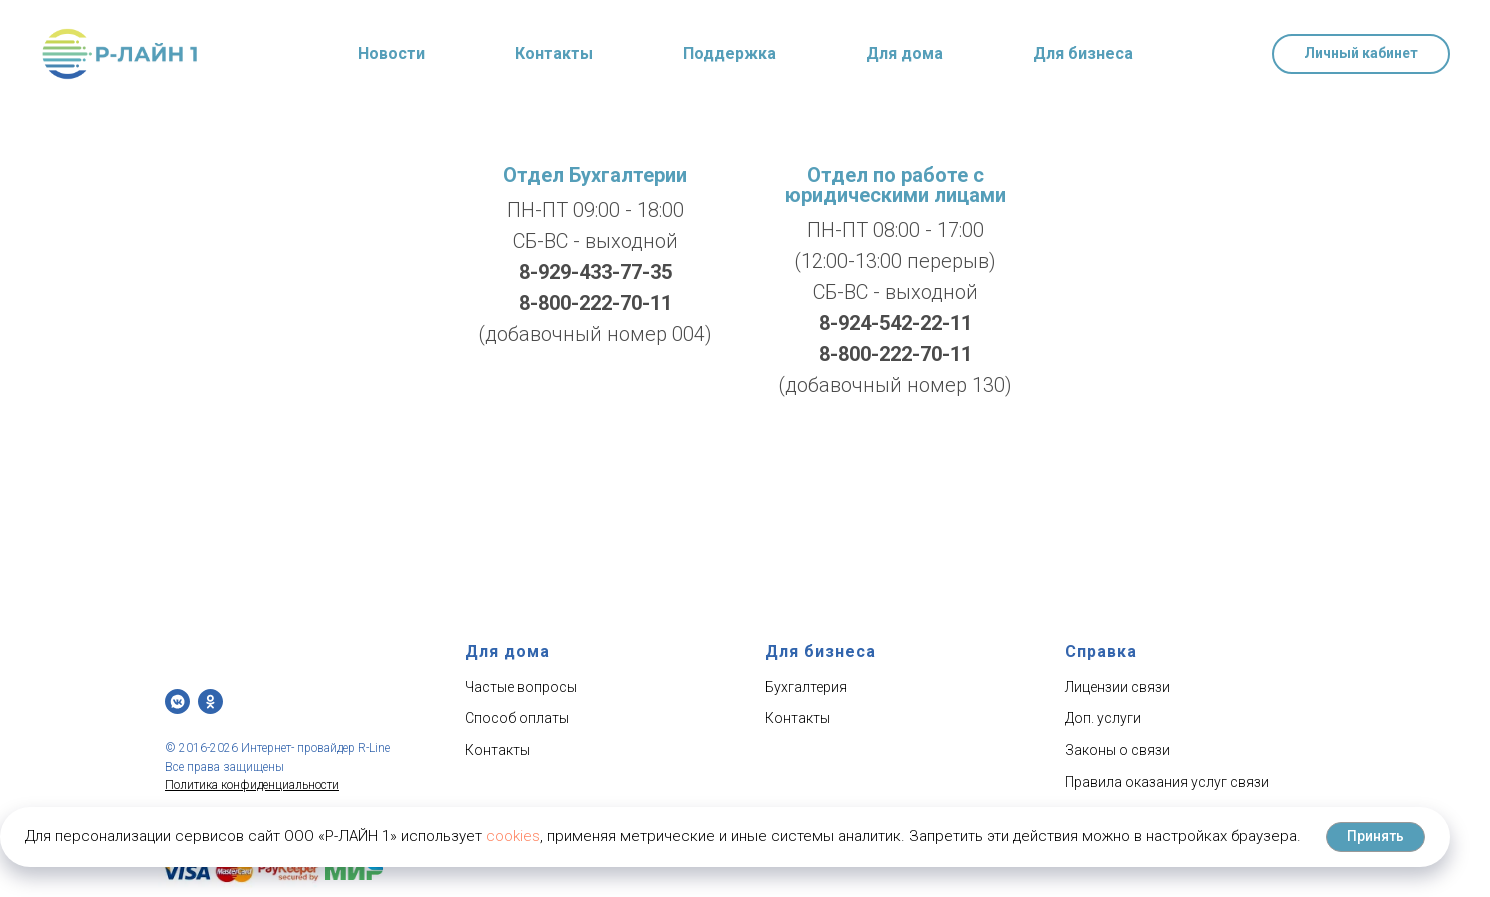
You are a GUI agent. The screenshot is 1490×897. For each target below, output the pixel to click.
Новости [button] (391, 53)
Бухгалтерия (806, 687)
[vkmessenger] (177, 701)
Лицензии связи (1117, 687)
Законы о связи (1117, 750)
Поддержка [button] (729, 53)
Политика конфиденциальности (252, 785)
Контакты (554, 53)
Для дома (904, 53)
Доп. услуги (1103, 718)
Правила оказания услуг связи (1167, 782)
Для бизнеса (1083, 53)
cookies (513, 836)
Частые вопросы (521, 687)
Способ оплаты (517, 718)
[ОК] (210, 701)
